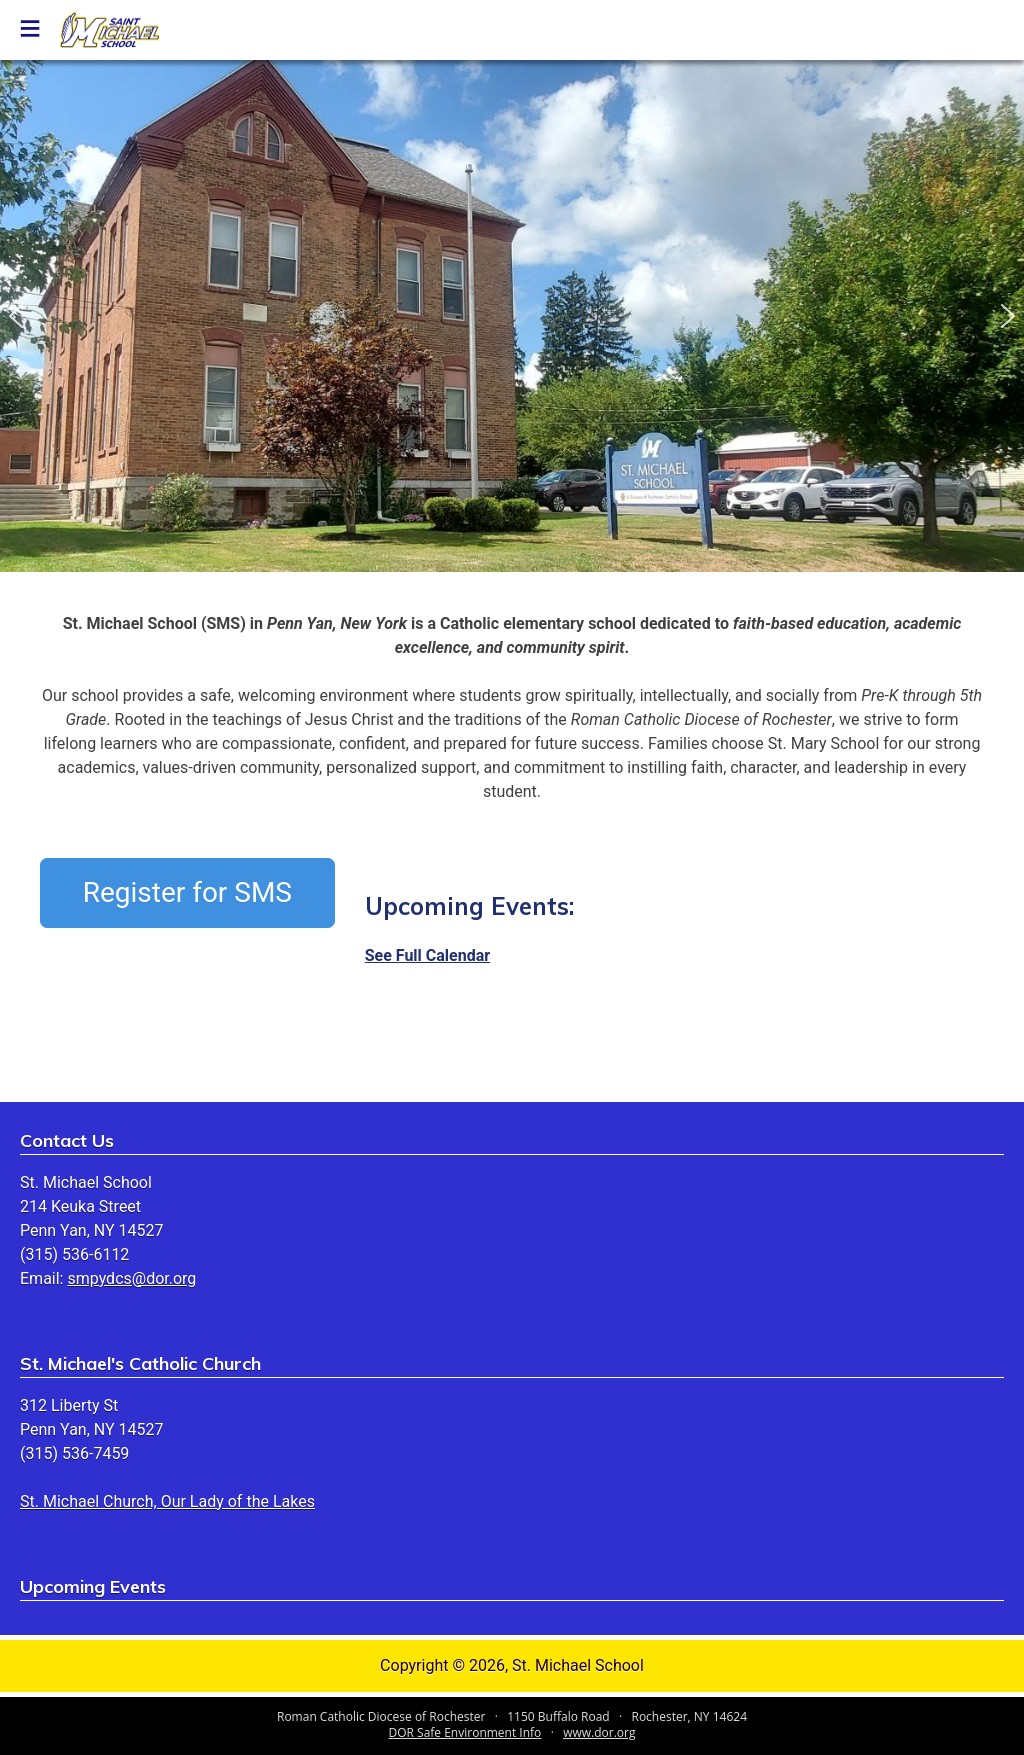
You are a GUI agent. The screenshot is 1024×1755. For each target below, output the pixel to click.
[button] (16, 316)
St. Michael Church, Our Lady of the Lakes (167, 1501)
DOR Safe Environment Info (465, 1732)
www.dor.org (599, 1732)
